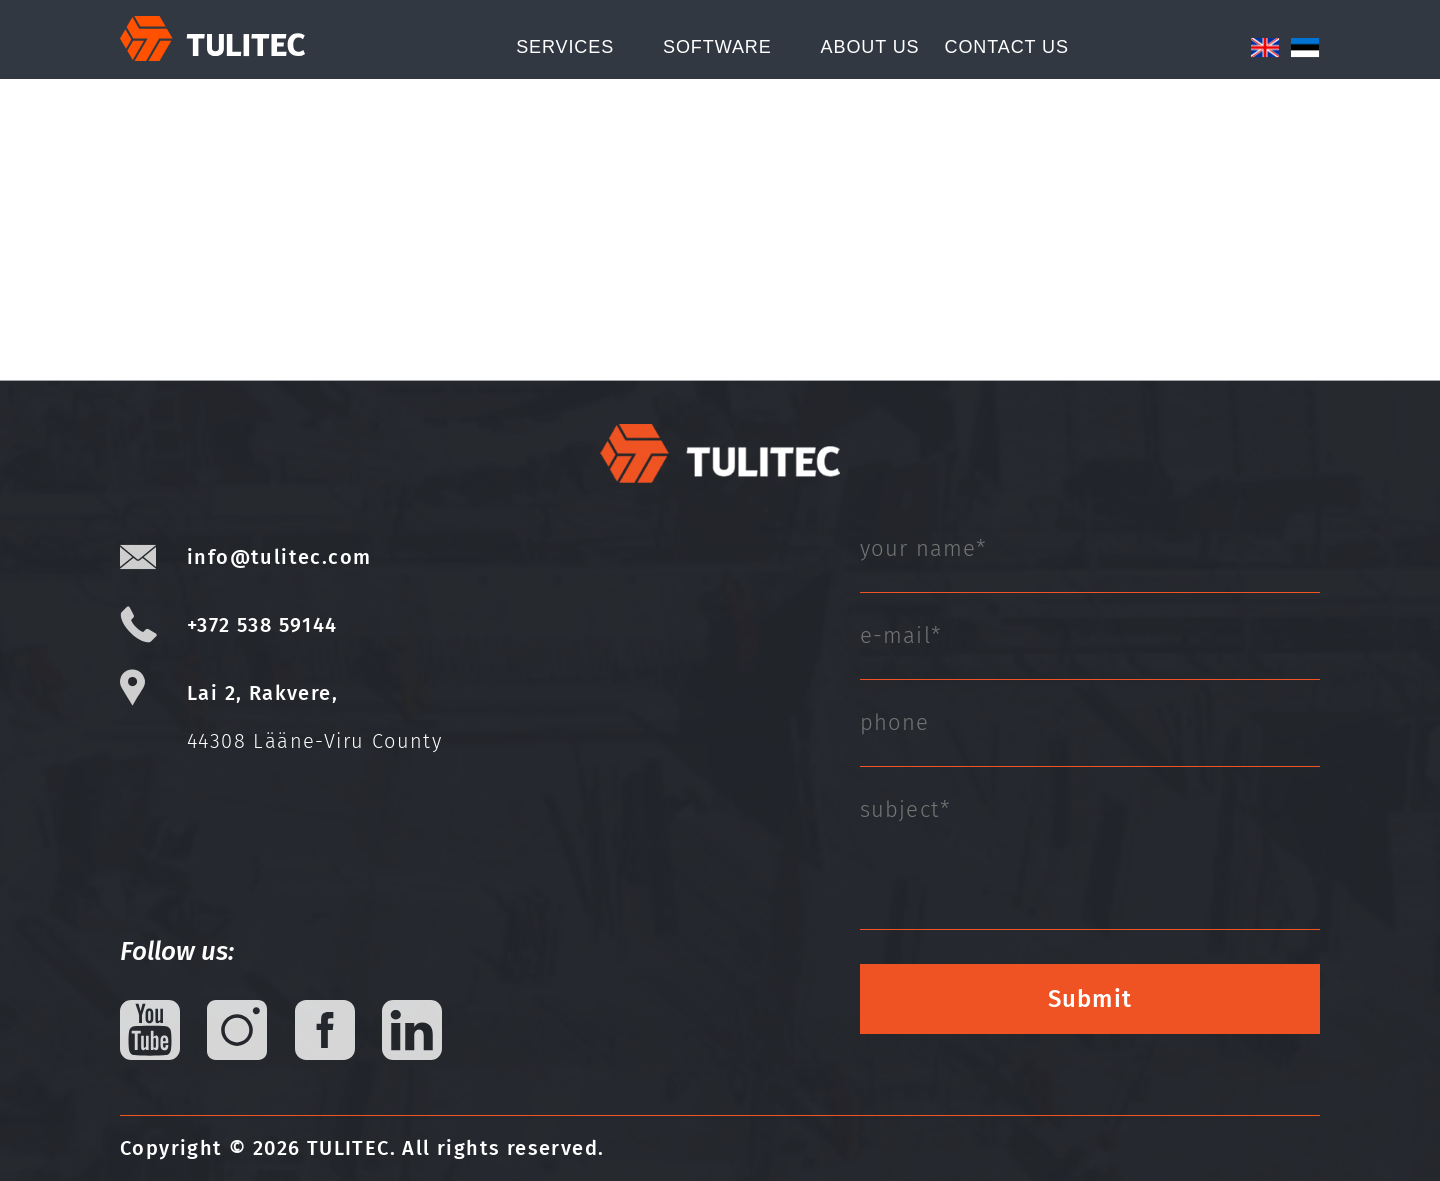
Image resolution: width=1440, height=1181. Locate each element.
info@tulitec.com (279, 557)
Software (717, 47)
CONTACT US (1006, 47)
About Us (870, 47)
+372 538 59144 (262, 625)
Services (565, 47)
